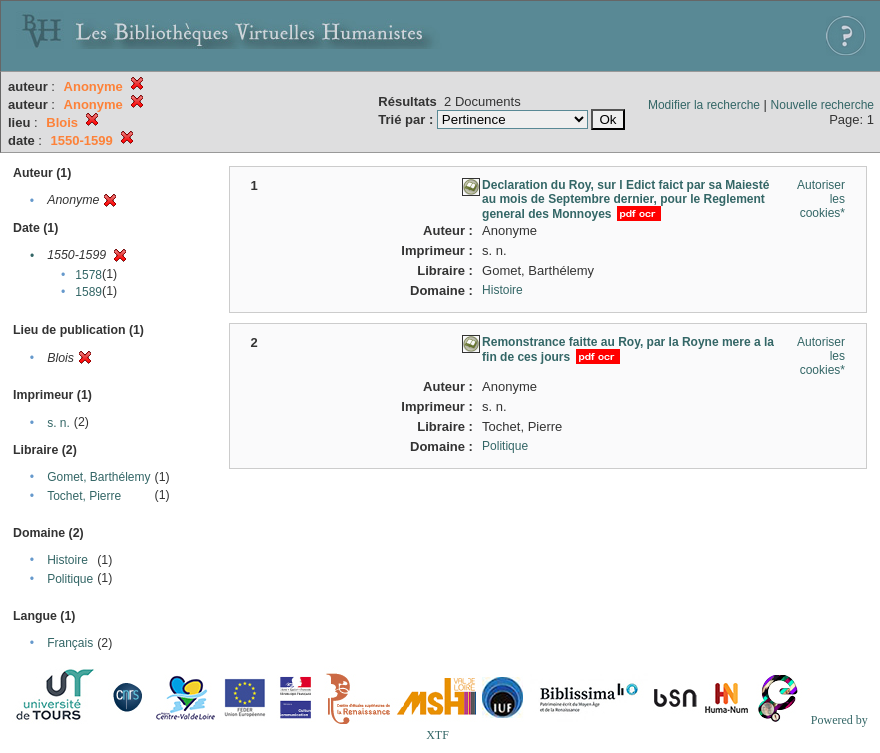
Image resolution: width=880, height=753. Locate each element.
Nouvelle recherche (822, 105)
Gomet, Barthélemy (98, 477)
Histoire (67, 560)
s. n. (58, 423)
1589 (88, 292)
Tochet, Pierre (84, 496)
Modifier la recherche (704, 105)
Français (70, 643)
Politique (70, 579)
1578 (88, 275)
